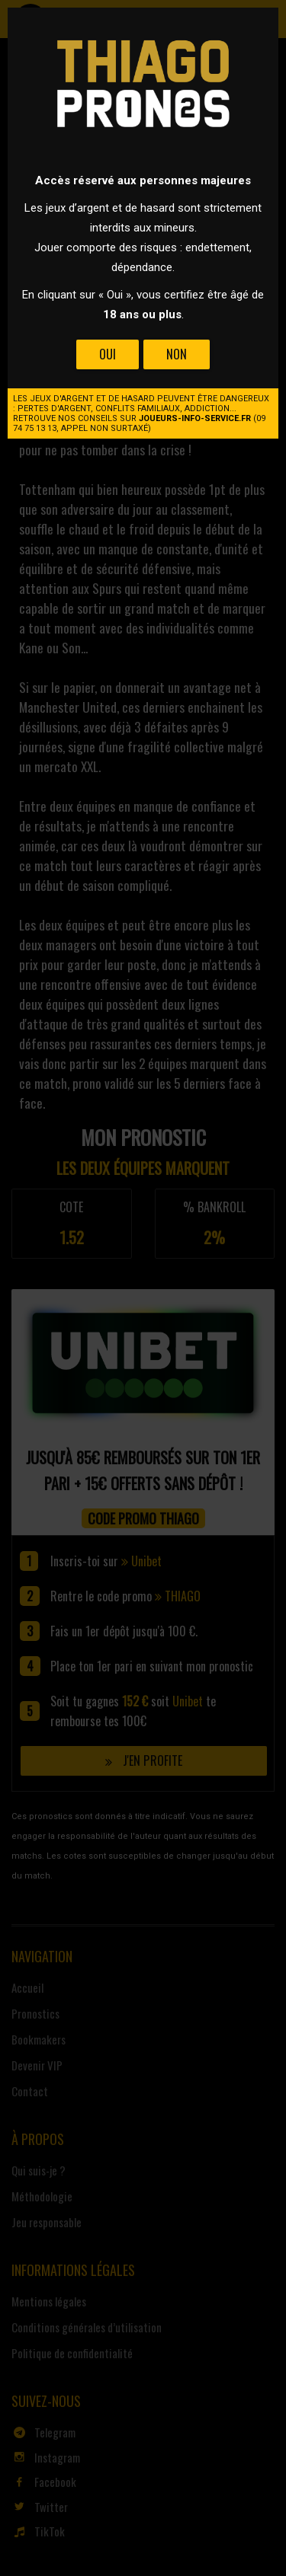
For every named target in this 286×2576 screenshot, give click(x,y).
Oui (107, 354)
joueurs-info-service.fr (195, 418)
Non (176, 354)
